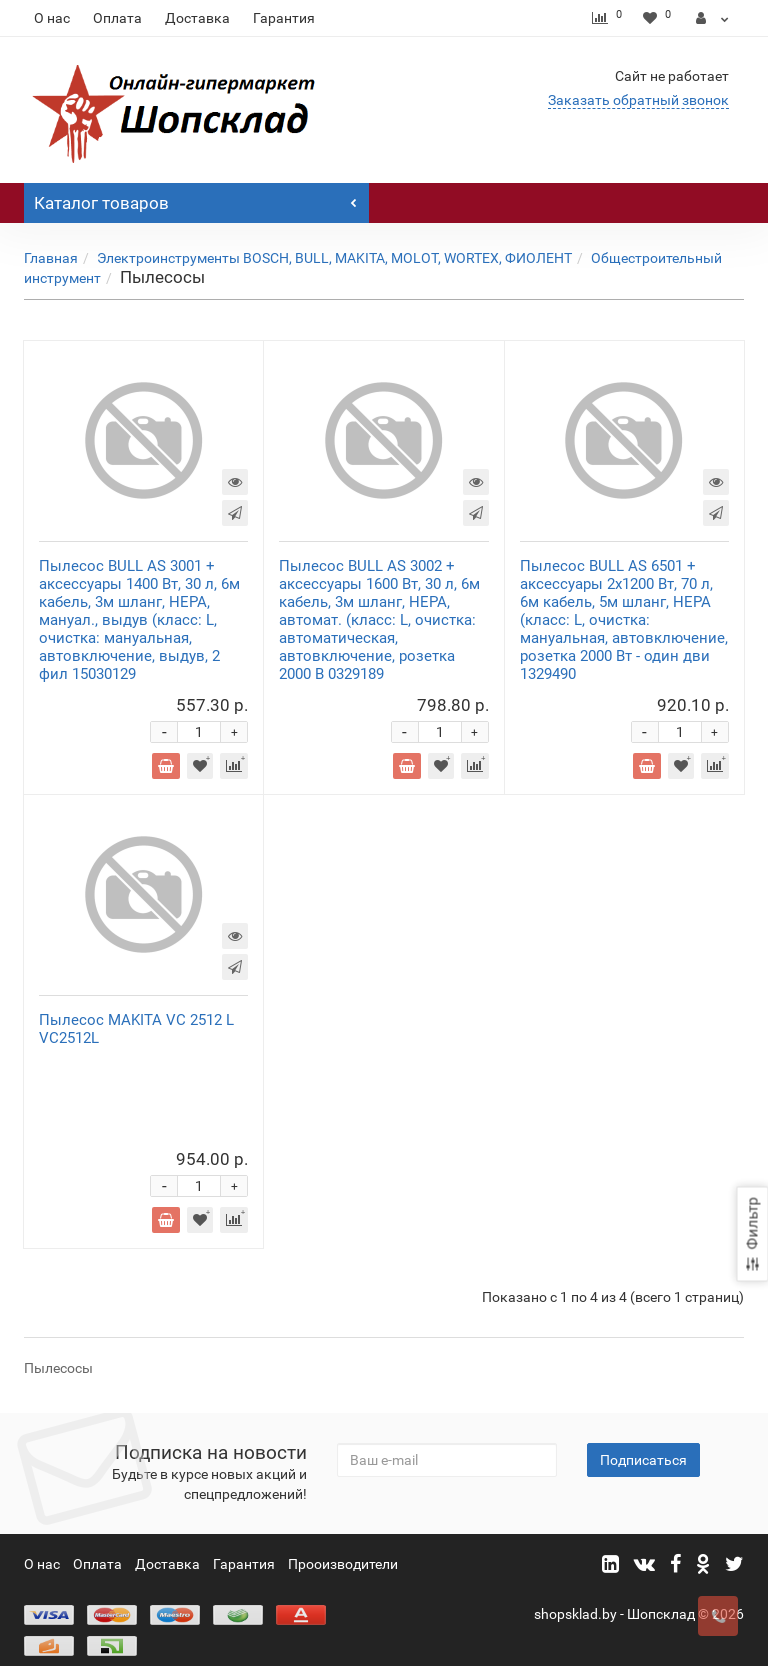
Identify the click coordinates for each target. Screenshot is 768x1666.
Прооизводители (343, 1544)
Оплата (117, 18)
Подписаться (643, 1440)
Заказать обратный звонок (638, 100)
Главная (51, 258)
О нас (52, 18)
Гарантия (284, 18)
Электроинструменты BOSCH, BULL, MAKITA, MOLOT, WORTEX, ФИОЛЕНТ (334, 258)
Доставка (197, 18)
